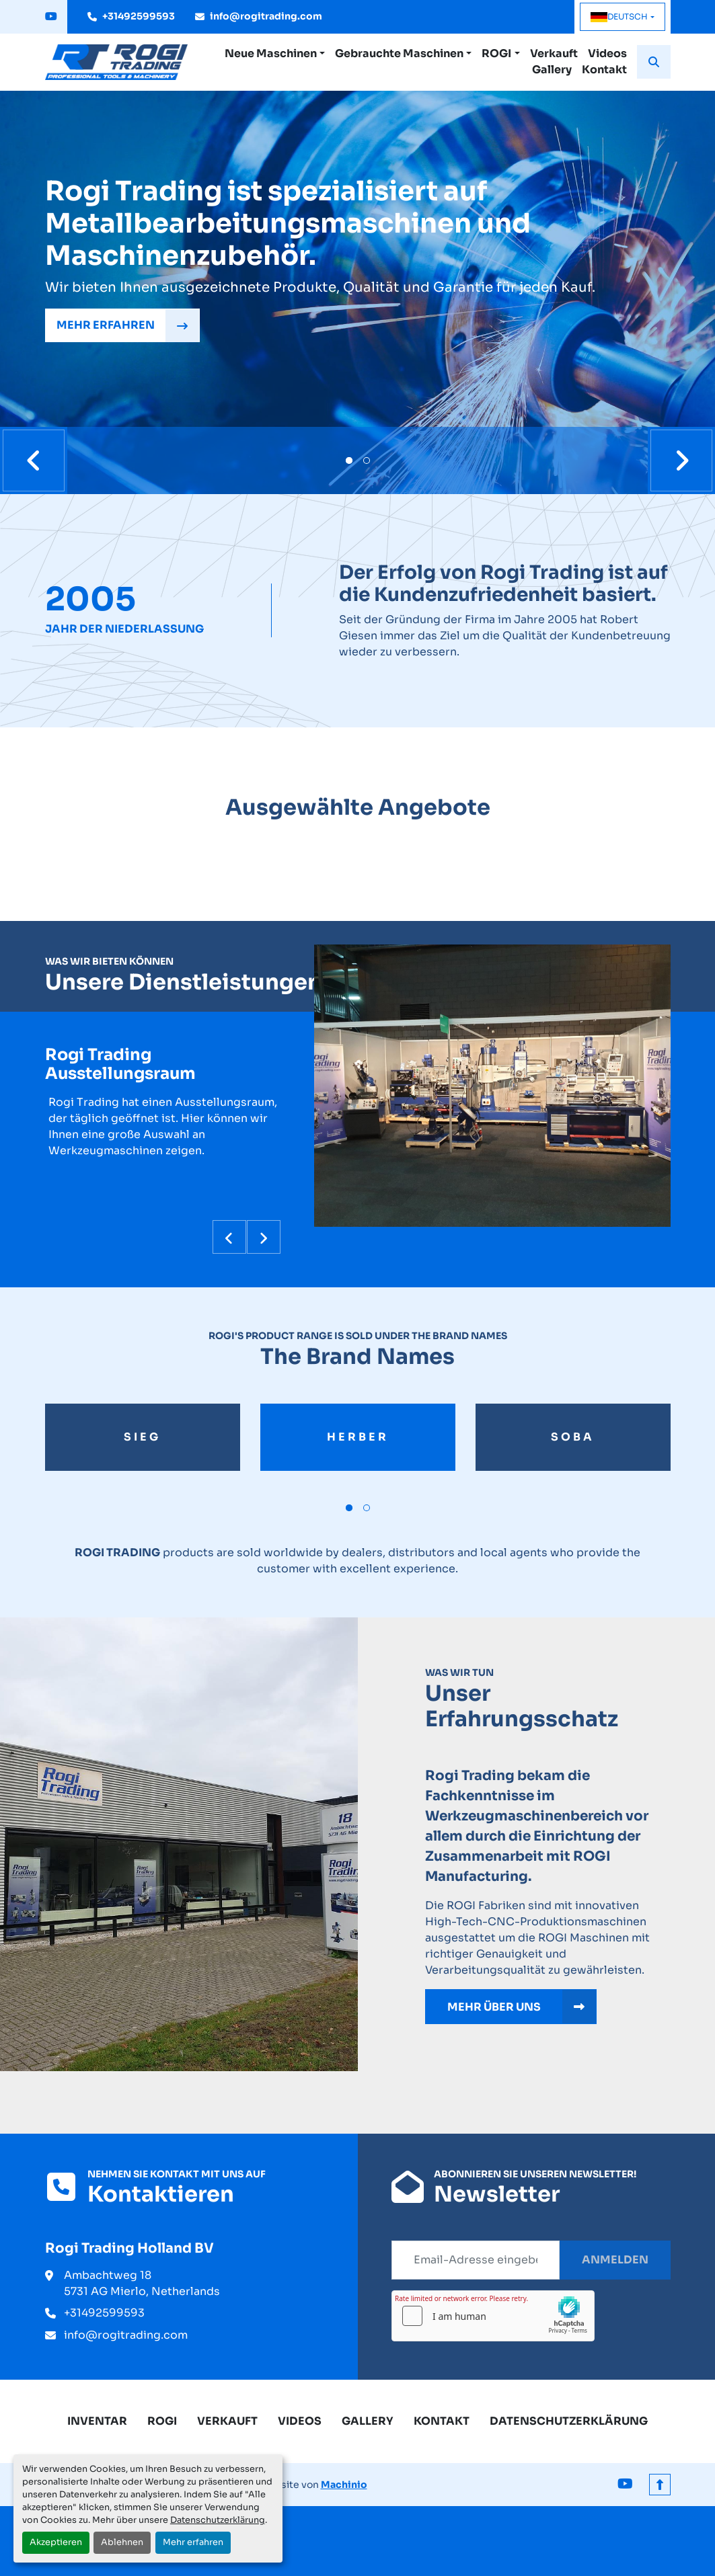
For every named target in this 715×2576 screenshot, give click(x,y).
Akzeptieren (56, 2542)
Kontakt (604, 70)
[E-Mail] (475, 2260)
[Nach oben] (660, 2484)
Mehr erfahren (193, 2542)
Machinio (344, 2485)
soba (573, 1437)
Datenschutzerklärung (217, 2520)
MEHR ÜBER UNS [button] (521, 2006)
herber (358, 1437)
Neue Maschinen (271, 53)
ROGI (496, 53)
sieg (142, 1437)
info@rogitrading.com (266, 16)
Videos (607, 53)
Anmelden (615, 2260)
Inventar (97, 2421)
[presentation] (33, 460)
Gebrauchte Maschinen (399, 53)
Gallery (552, 70)
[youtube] (51, 17)
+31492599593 (138, 16)
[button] (275, 54)
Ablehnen (122, 2542)
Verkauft (554, 53)
